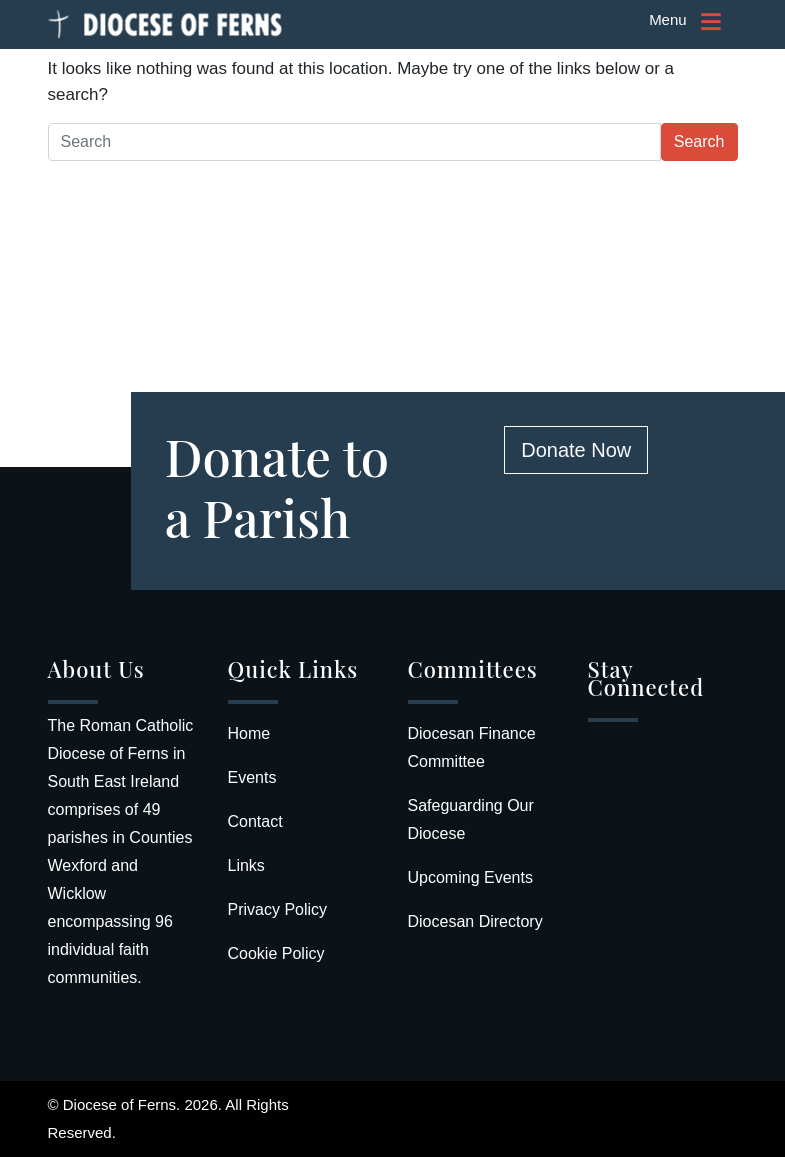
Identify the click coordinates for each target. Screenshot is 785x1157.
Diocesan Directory (475, 921)
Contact (255, 821)
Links (246, 865)
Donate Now (576, 450)
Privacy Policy (278, 909)
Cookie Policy (276, 953)
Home (249, 733)
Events (252, 777)
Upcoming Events (470, 877)
